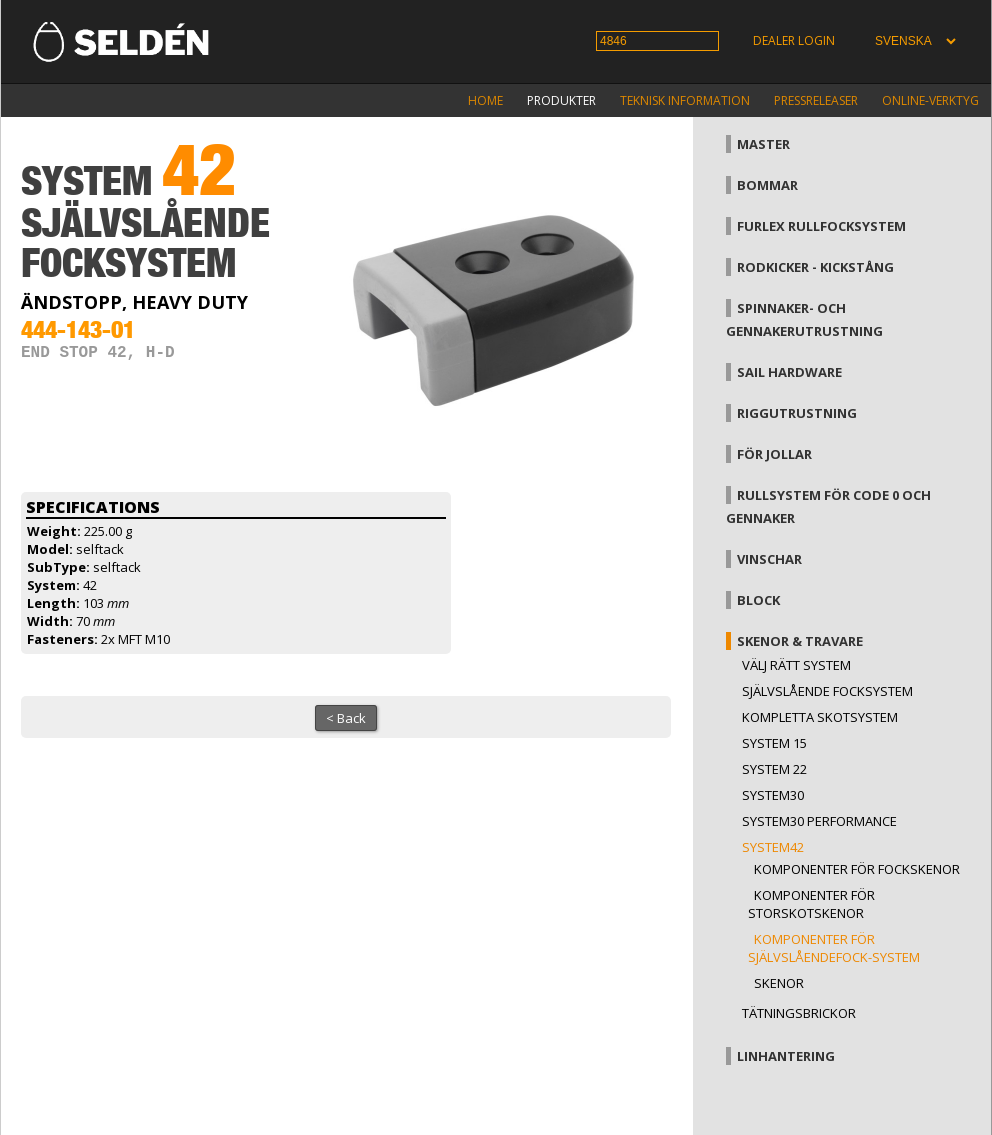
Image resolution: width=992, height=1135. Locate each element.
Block (758, 600)
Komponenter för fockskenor (857, 869)
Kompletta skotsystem (820, 717)
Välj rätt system (796, 665)
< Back (346, 718)
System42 (773, 847)
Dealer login (794, 40)
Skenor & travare (800, 641)
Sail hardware (789, 372)
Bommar (767, 185)
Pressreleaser (816, 100)
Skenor (779, 983)
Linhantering (786, 1056)
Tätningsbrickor (799, 1013)
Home (485, 100)
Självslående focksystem (827, 691)
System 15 (774, 743)
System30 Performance (819, 821)
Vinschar (769, 559)
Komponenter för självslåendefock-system (834, 948)
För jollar (774, 454)
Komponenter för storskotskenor (811, 904)
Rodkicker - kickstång (815, 267)
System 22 (774, 769)
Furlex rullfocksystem (821, 226)
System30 (773, 795)
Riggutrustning (797, 413)
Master (763, 144)
